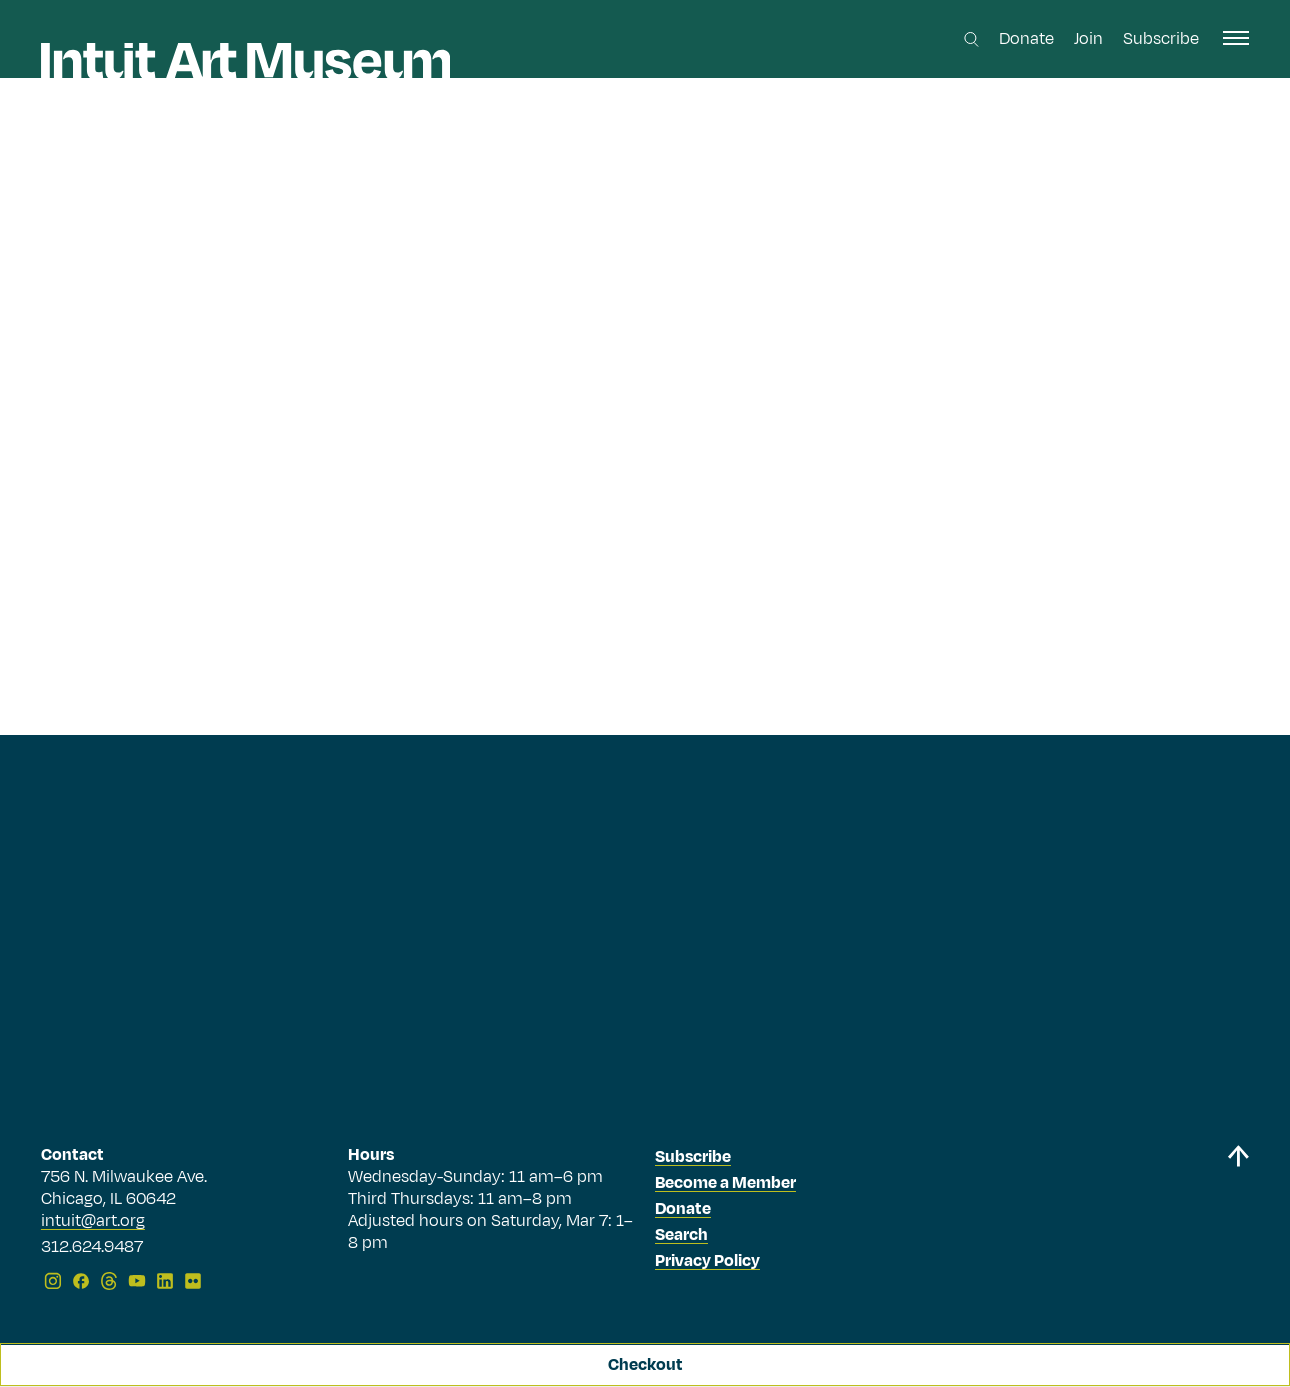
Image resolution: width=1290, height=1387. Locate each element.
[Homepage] (245, 61)
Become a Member (725, 1183)
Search (681, 1235)
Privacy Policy (707, 1261)
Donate (1026, 39)
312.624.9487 (92, 1248)
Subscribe (1161, 39)
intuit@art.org (93, 1221)
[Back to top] (1238, 1221)
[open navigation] (1236, 38)
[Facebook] (81, 1281)
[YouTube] (137, 1281)
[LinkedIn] (165, 1281)
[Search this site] (971, 39)
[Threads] (109, 1281)
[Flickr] (193, 1281)
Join (1088, 39)
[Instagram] (53, 1281)
